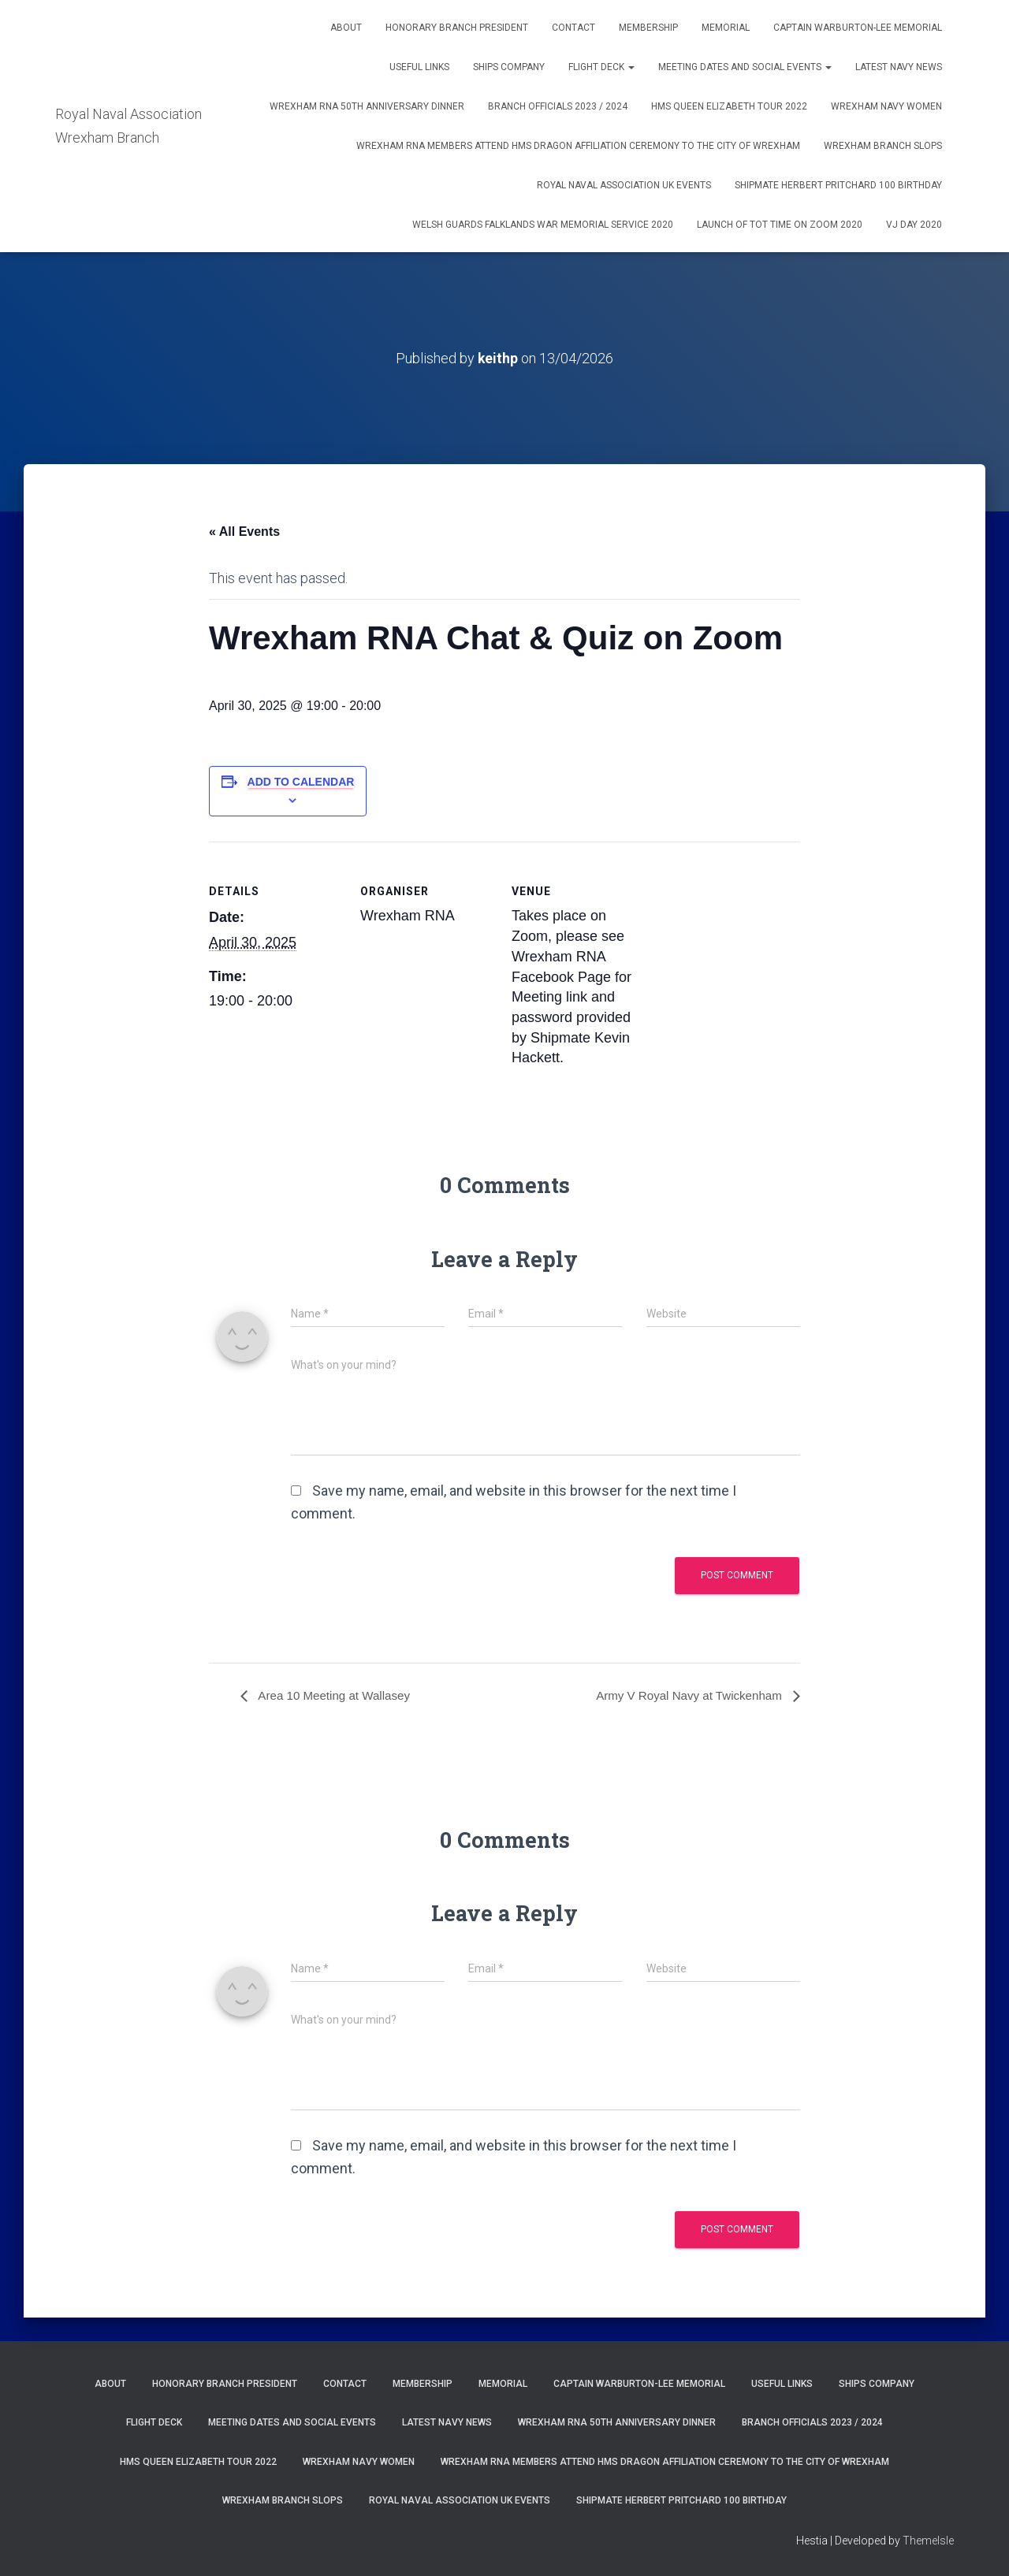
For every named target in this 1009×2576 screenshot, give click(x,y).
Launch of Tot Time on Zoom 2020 (779, 224)
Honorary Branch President (456, 27)
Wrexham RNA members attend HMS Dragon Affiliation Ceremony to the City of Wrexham (578, 145)
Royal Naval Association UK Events (624, 185)
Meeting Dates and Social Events (745, 66)
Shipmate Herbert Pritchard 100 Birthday (838, 185)
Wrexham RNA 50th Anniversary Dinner (367, 106)
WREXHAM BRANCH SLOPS (883, 145)
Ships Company (509, 66)
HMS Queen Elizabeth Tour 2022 (729, 106)
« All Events (244, 531)
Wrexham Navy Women (886, 106)
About (346, 27)
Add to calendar (301, 781)
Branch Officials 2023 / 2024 (557, 106)
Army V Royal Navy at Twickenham (685, 1695)
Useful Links (419, 66)
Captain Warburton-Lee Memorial (857, 27)
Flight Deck (601, 66)
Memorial (726, 27)
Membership (648, 27)
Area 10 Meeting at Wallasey (337, 1695)
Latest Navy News (898, 66)
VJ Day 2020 (914, 224)
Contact (573, 27)
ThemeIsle (928, 2540)
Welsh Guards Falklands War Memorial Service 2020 (542, 224)
